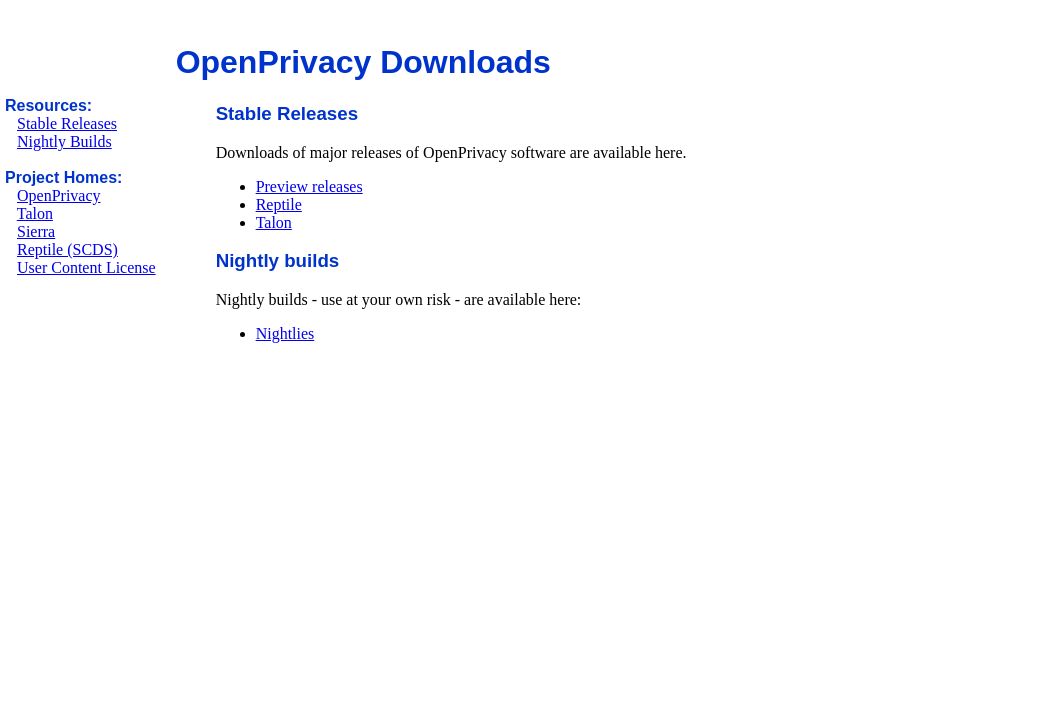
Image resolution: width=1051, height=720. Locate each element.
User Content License (86, 267)
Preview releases (309, 186)
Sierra (36, 231)
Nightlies (285, 333)
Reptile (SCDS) (67, 249)
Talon (35, 213)
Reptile (279, 204)
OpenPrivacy (59, 195)
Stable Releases (67, 123)
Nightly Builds (64, 141)
